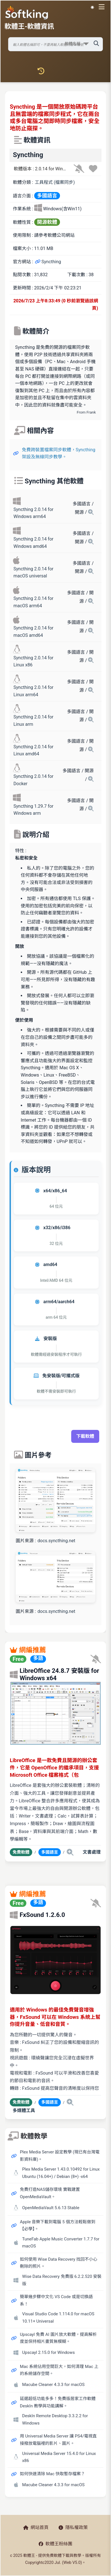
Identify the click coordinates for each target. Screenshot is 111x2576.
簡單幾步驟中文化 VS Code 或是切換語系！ (56, 2300)
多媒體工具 (24, 2110)
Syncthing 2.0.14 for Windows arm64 (33, 513)
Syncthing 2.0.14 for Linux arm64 (33, 691)
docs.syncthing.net (56, 1540)
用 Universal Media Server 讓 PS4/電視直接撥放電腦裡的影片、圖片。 (58, 2440)
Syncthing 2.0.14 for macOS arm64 (33, 602)
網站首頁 (35, 2527)
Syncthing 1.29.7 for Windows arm (33, 809)
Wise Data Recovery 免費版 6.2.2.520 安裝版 (61, 2280)
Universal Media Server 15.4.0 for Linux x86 (59, 2457)
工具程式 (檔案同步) (55, 182)
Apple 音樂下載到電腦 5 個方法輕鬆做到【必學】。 (57, 2225)
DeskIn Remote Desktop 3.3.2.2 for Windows (55, 2419)
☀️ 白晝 (92, 7)
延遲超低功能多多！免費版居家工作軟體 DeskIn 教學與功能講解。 (58, 2402)
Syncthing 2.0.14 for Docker (33, 780)
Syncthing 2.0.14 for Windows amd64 (33, 542)
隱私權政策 (73, 2527)
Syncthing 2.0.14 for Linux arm (33, 720)
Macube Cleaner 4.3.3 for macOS (53, 2384)
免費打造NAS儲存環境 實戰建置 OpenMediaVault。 (50, 2193)
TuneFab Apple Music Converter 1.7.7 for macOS (60, 2242)
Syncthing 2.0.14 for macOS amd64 (33, 631)
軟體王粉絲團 (55, 2543)
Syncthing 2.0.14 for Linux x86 (33, 661)
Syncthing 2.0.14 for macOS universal (33, 572)
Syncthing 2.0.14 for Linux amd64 (33, 750)
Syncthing (48, 261)
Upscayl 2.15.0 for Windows (48, 2352)
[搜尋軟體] (55, 44)
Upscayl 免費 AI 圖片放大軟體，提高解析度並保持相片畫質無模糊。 (58, 2338)
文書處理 (92, 1852)
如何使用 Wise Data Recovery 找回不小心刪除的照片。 (58, 2263)
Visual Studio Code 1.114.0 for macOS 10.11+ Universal (58, 2317)
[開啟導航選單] (103, 7)
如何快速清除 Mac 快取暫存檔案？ (52, 2473)
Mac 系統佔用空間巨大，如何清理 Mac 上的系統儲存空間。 (59, 2370)
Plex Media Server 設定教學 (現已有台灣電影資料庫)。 (60, 2155)
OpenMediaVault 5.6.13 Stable (50, 2207)
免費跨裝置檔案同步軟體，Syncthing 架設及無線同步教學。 (58, 453)
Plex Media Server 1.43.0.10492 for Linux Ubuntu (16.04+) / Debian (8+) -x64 (61, 2173)
